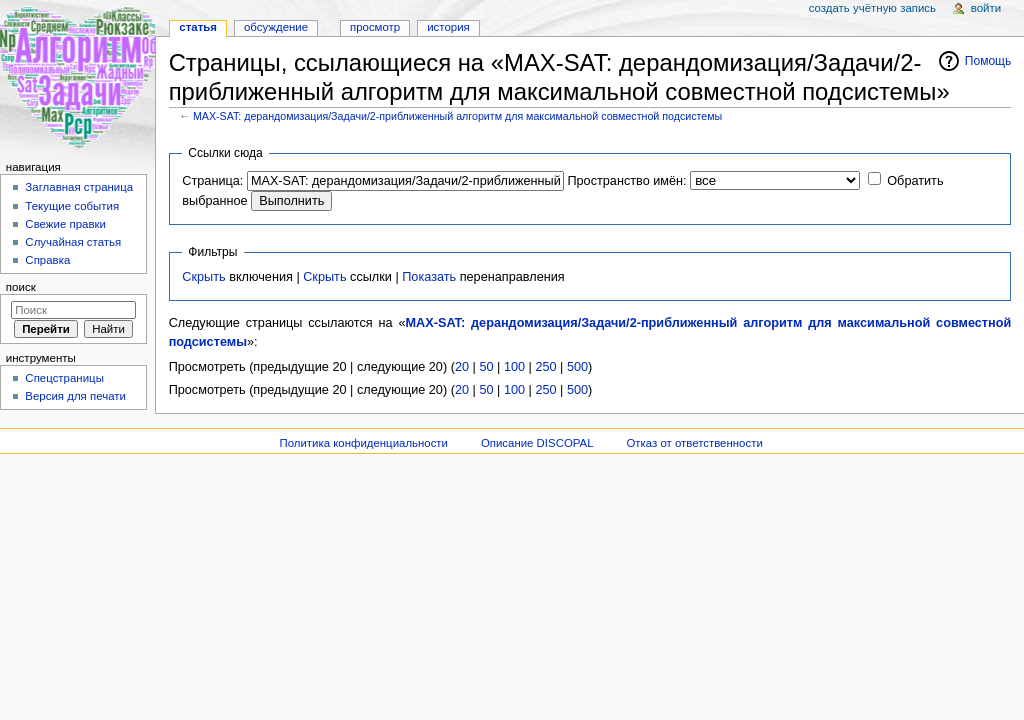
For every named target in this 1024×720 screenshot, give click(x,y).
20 (462, 367)
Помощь (988, 61)
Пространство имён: (626, 181)
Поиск (21, 287)
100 (514, 367)
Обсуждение (276, 27)
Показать (429, 277)
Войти (986, 8)
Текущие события (72, 206)
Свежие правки (65, 224)
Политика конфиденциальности (363, 443)
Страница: (212, 181)
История (448, 27)
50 (486, 367)
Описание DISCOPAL (537, 443)
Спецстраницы (64, 378)
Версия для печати (75, 396)
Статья (198, 27)
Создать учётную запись (872, 8)
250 (545, 367)
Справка (47, 260)
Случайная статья (73, 242)
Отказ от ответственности (694, 443)
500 (577, 367)
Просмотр (375, 27)
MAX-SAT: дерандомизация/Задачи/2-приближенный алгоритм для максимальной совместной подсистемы (457, 116)
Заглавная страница (79, 187)
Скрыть (203, 277)
